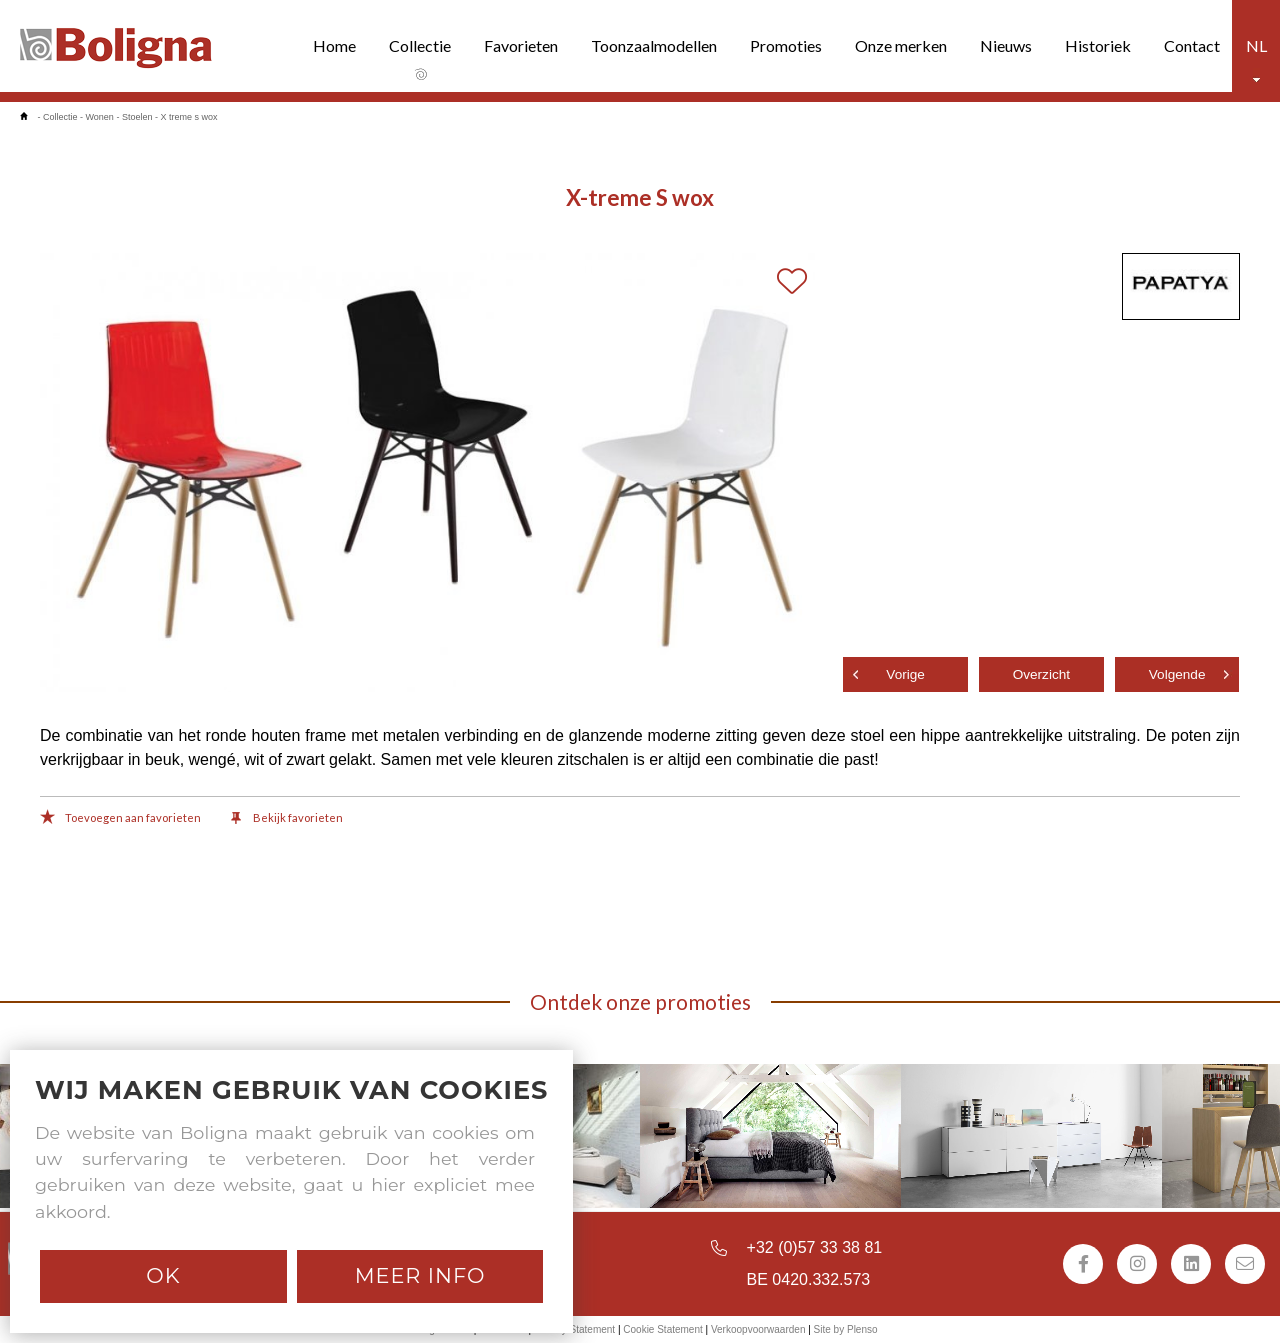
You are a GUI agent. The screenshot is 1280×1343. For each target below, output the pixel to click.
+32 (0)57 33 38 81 (815, 1247)
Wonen (100, 117)
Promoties (786, 45)
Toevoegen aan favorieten (120, 819)
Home (334, 45)
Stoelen (137, 117)
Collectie (420, 45)
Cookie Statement (663, 1329)
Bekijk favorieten (287, 819)
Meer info (420, 1275)
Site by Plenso (846, 1329)
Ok (163, 1275)
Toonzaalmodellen (654, 45)
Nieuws (1006, 45)
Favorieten (521, 45)
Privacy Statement (574, 1329)
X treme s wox (188, 117)
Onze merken (901, 45)
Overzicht (1041, 674)
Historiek (1098, 45)
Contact (1192, 45)
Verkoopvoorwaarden (758, 1329)
